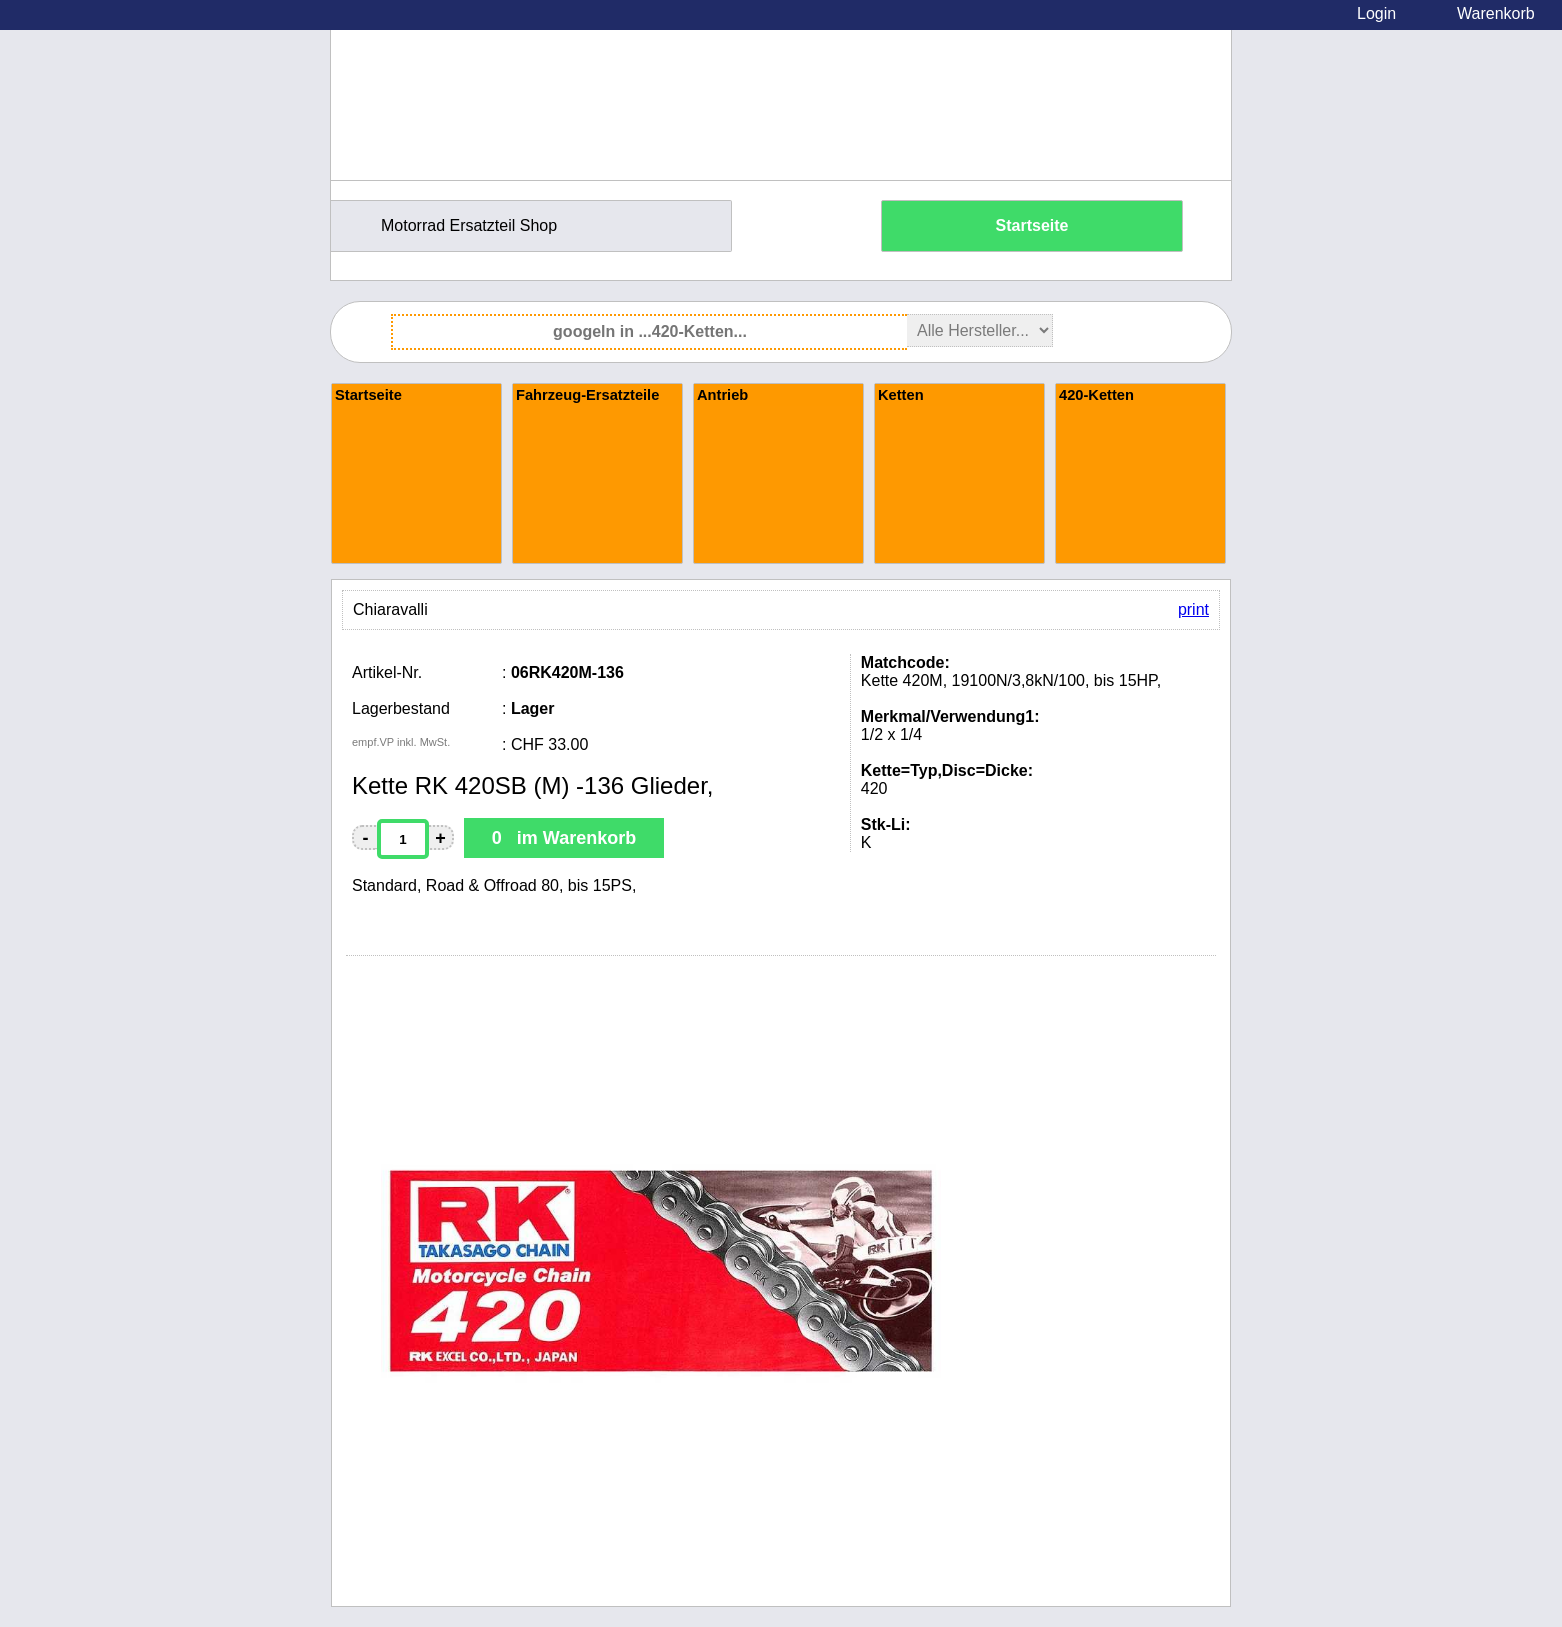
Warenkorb (1496, 13)
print (1193, 609)
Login (1376, 13)
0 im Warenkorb (564, 838)
